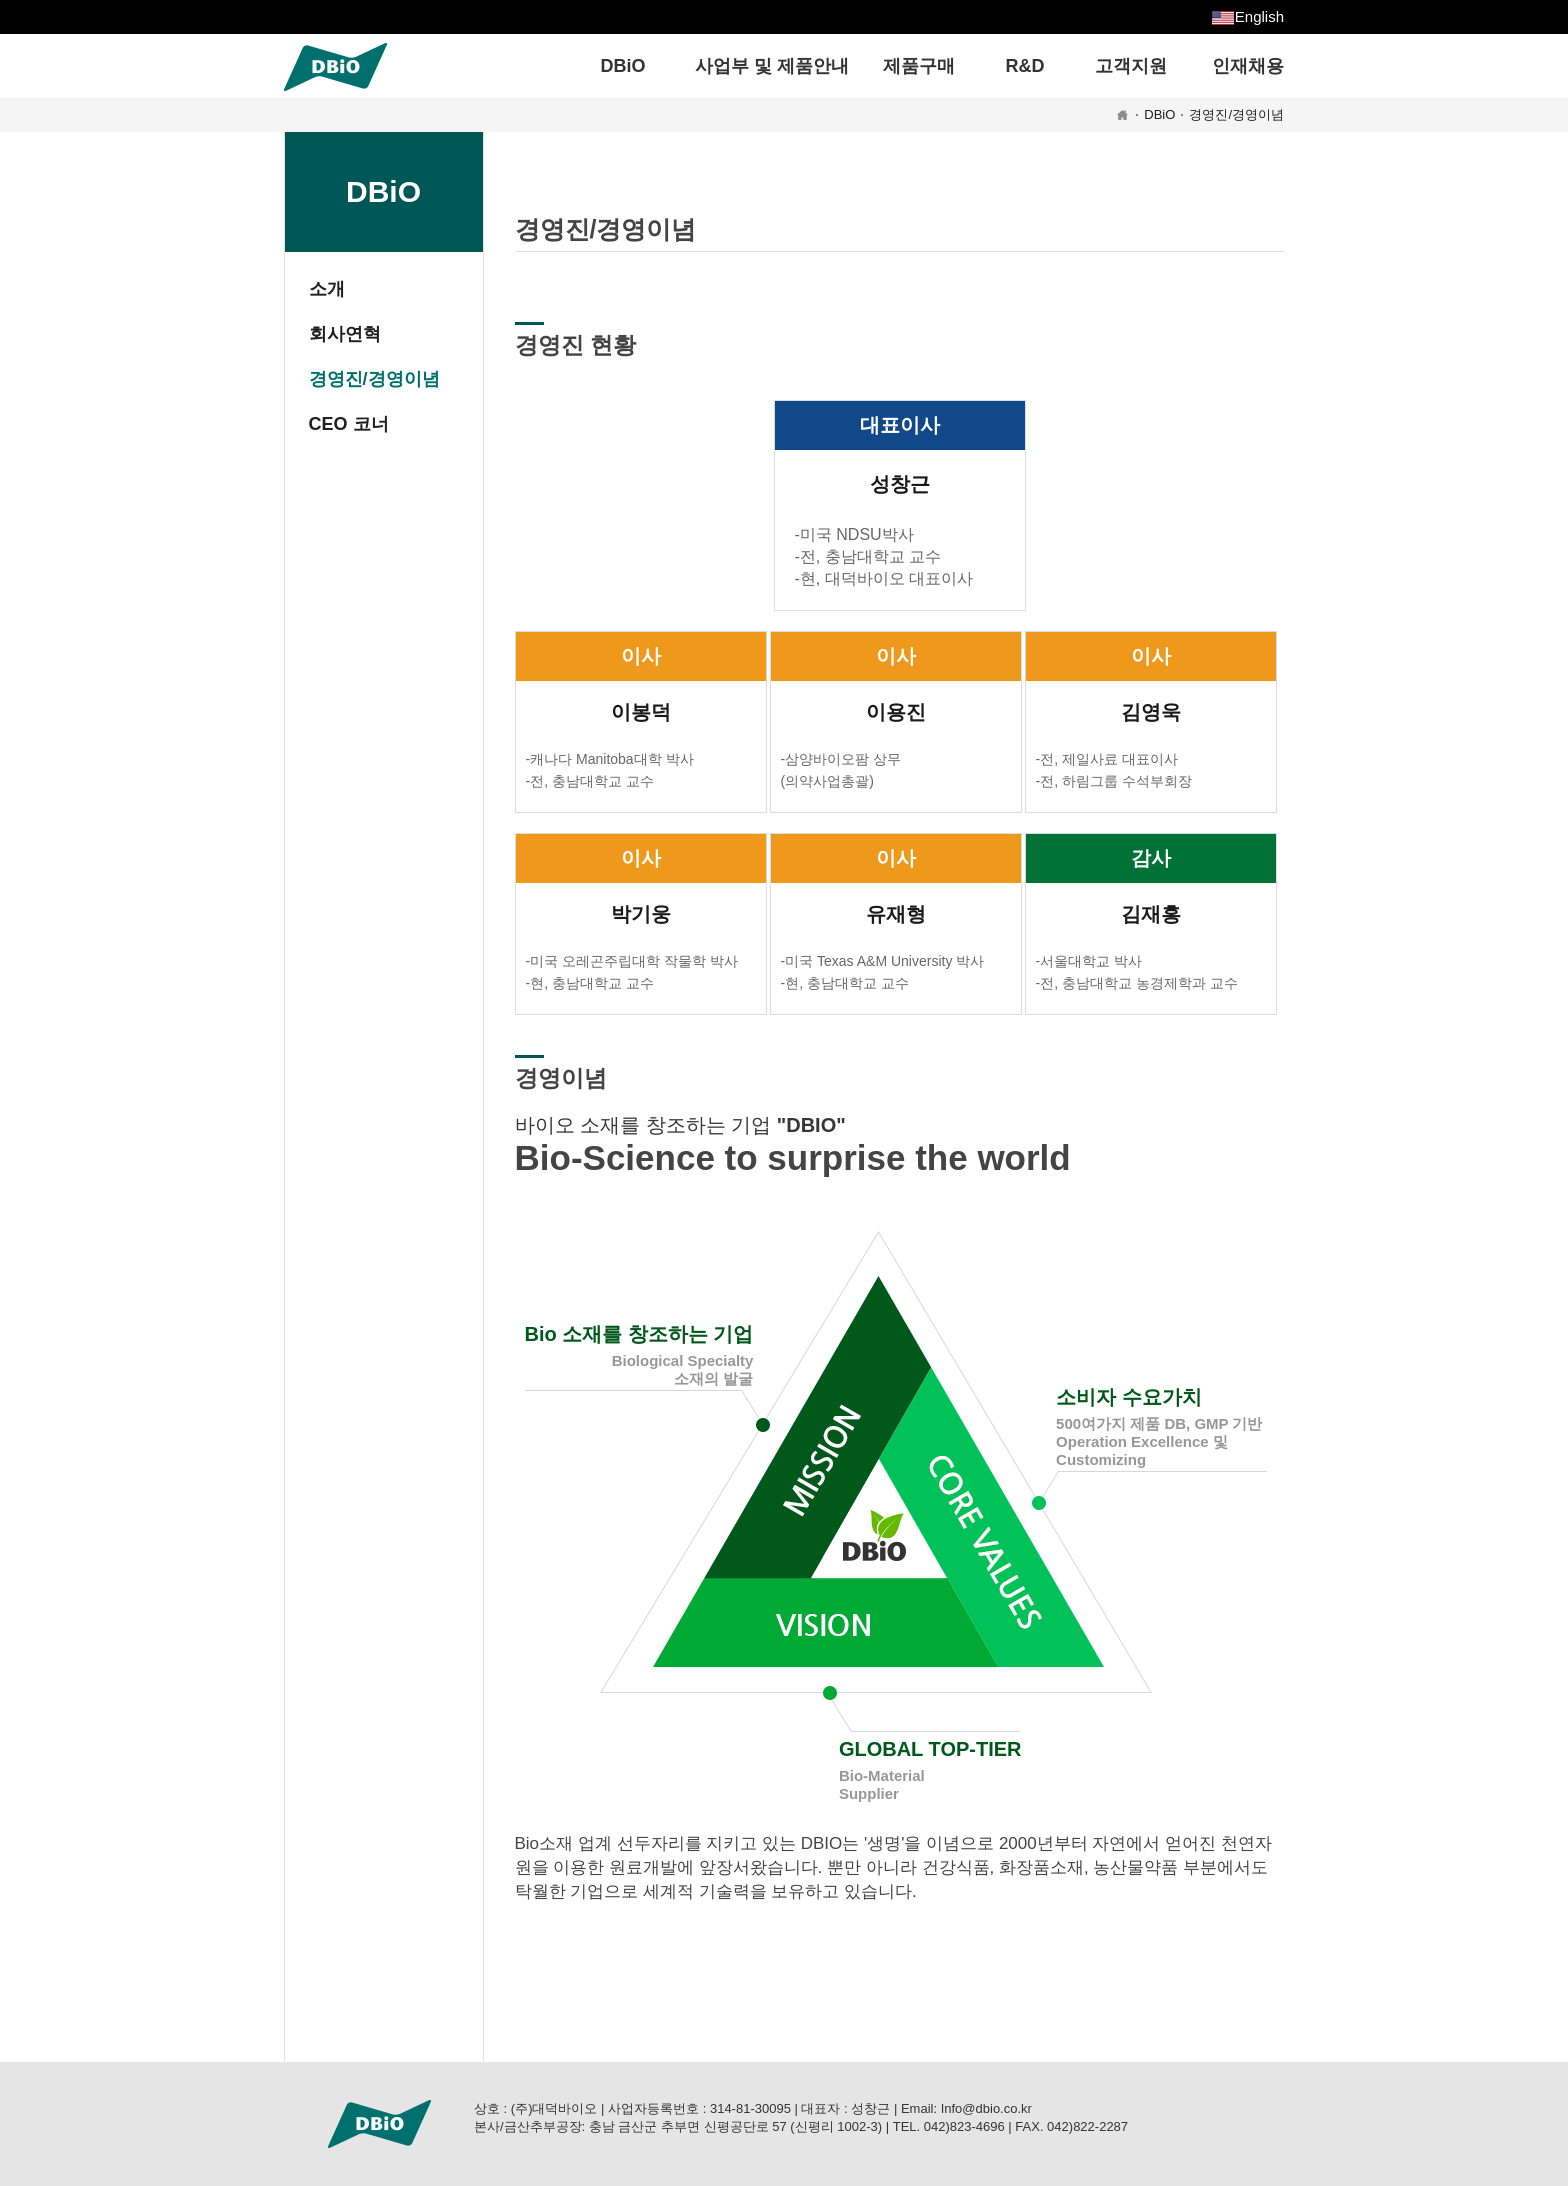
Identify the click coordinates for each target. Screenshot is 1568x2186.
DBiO (623, 66)
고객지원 (1131, 66)
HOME (1122, 115)
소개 (327, 289)
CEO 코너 (349, 424)
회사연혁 (345, 334)
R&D (1025, 66)
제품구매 (919, 66)
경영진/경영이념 (1236, 114)
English (1259, 16)
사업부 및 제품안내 (772, 66)
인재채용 (1248, 66)
